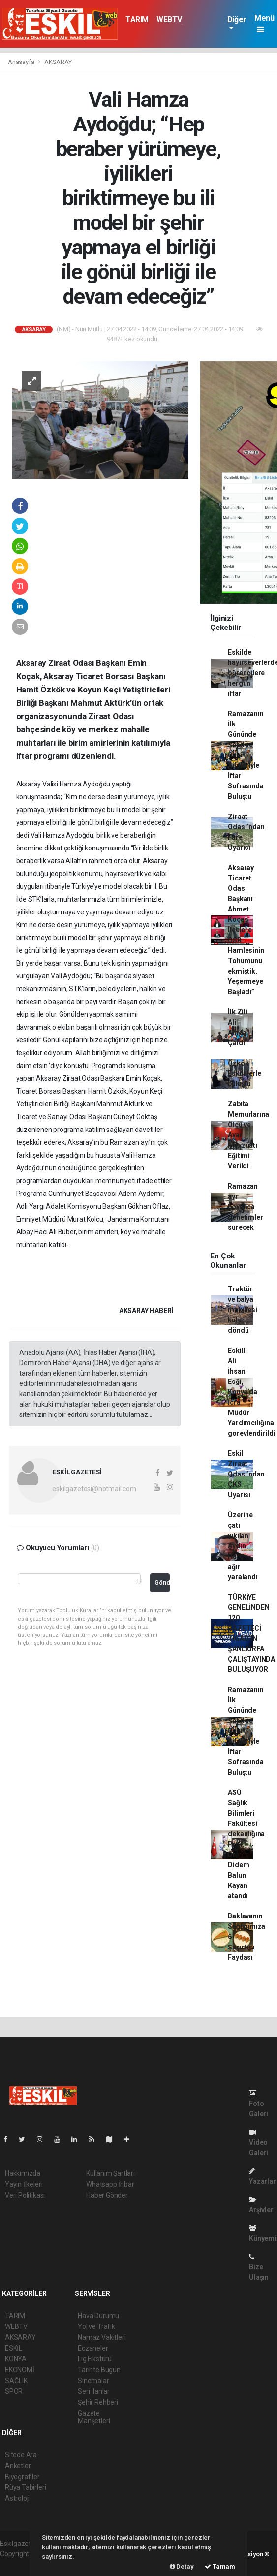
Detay (182, 2566)
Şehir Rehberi (98, 2402)
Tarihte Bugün (99, 2370)
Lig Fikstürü (95, 2359)
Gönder (162, 1582)
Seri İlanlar (94, 2391)
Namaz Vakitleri (101, 2337)
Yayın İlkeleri (23, 2184)
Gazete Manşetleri (94, 2417)
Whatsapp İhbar (110, 2184)
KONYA (16, 2359)
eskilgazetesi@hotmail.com (94, 1489)
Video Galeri (258, 2143)
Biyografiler (22, 2477)
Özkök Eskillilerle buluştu (244, 1073)
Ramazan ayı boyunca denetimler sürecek (245, 1206)
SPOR (14, 2391)
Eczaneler (93, 2348)
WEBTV (169, 19)
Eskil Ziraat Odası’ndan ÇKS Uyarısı (246, 1474)
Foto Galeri (258, 2104)
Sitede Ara (21, 2455)
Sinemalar (93, 2381)
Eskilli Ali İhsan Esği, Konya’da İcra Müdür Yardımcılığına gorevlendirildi (251, 1392)
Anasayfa (21, 61)
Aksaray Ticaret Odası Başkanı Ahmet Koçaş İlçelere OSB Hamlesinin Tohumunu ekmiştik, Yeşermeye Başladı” (246, 930)
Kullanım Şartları (110, 2173)
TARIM (137, 19)
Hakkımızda (22, 2173)
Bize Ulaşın (259, 2267)
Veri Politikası (25, 2195)
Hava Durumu (98, 2316)
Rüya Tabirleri (25, 2487)
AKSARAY (58, 61)
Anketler (18, 2466)
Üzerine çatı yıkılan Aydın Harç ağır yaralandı (242, 1546)
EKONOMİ (19, 2370)
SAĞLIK (16, 2381)
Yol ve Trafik (96, 2326)
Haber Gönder (107, 2195)
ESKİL (13, 2348)
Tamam (220, 2566)
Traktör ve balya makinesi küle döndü (242, 1309)
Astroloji (17, 2498)
